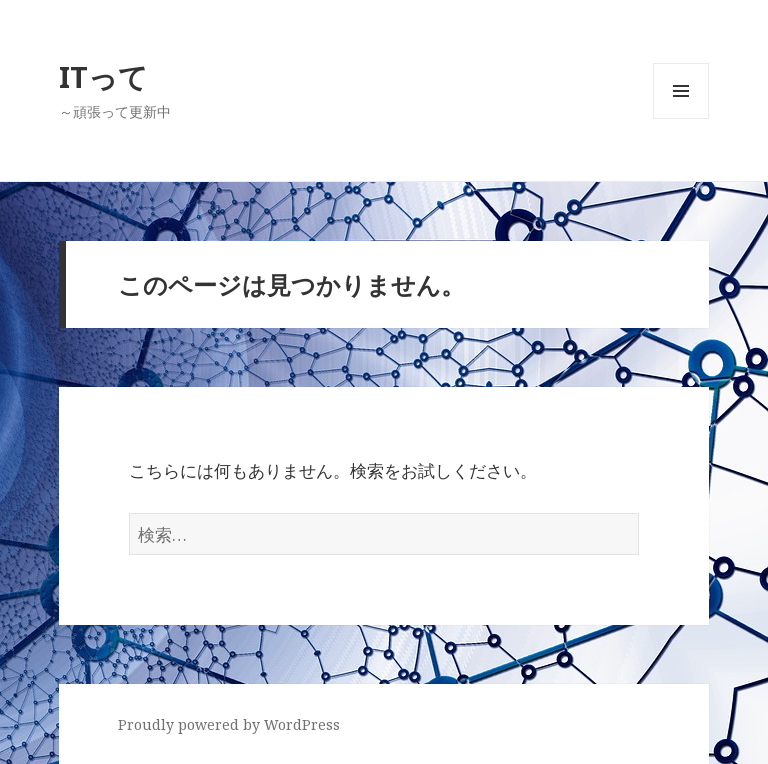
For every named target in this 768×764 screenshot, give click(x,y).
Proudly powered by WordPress (229, 724)
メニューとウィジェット (681, 118)
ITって (103, 76)
